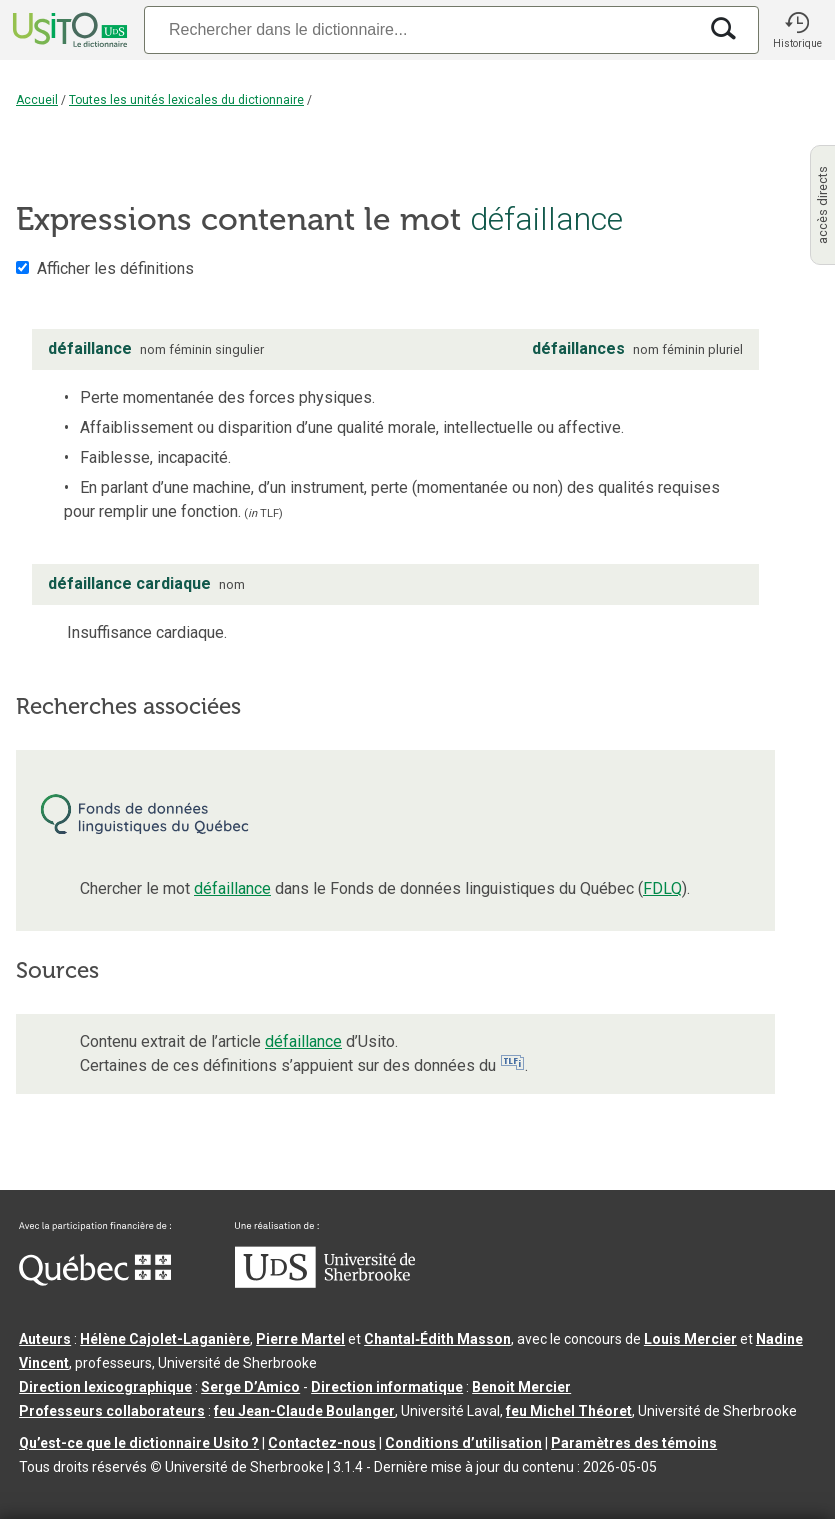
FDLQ (662, 888)
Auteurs (45, 1339)
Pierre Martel (300, 1339)
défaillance (232, 888)
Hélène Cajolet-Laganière (165, 1339)
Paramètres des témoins (634, 1443)
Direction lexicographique (105, 1387)
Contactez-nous (322, 1443)
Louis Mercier (690, 1339)
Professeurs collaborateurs (112, 1411)
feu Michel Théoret (569, 1411)
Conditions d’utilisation (463, 1443)
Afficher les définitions (115, 268)
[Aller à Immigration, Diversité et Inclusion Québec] (95, 1281)
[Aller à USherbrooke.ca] (325, 1283)
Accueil (37, 100)
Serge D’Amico (250, 1387)
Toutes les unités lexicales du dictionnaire (186, 100)
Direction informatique (387, 1387)
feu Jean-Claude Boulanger (304, 1411)
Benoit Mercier (521, 1387)
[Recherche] (420, 29)
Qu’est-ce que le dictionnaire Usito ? (139, 1443)
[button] (797, 30)
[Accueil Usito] (68, 30)
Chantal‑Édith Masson (437, 1339)
